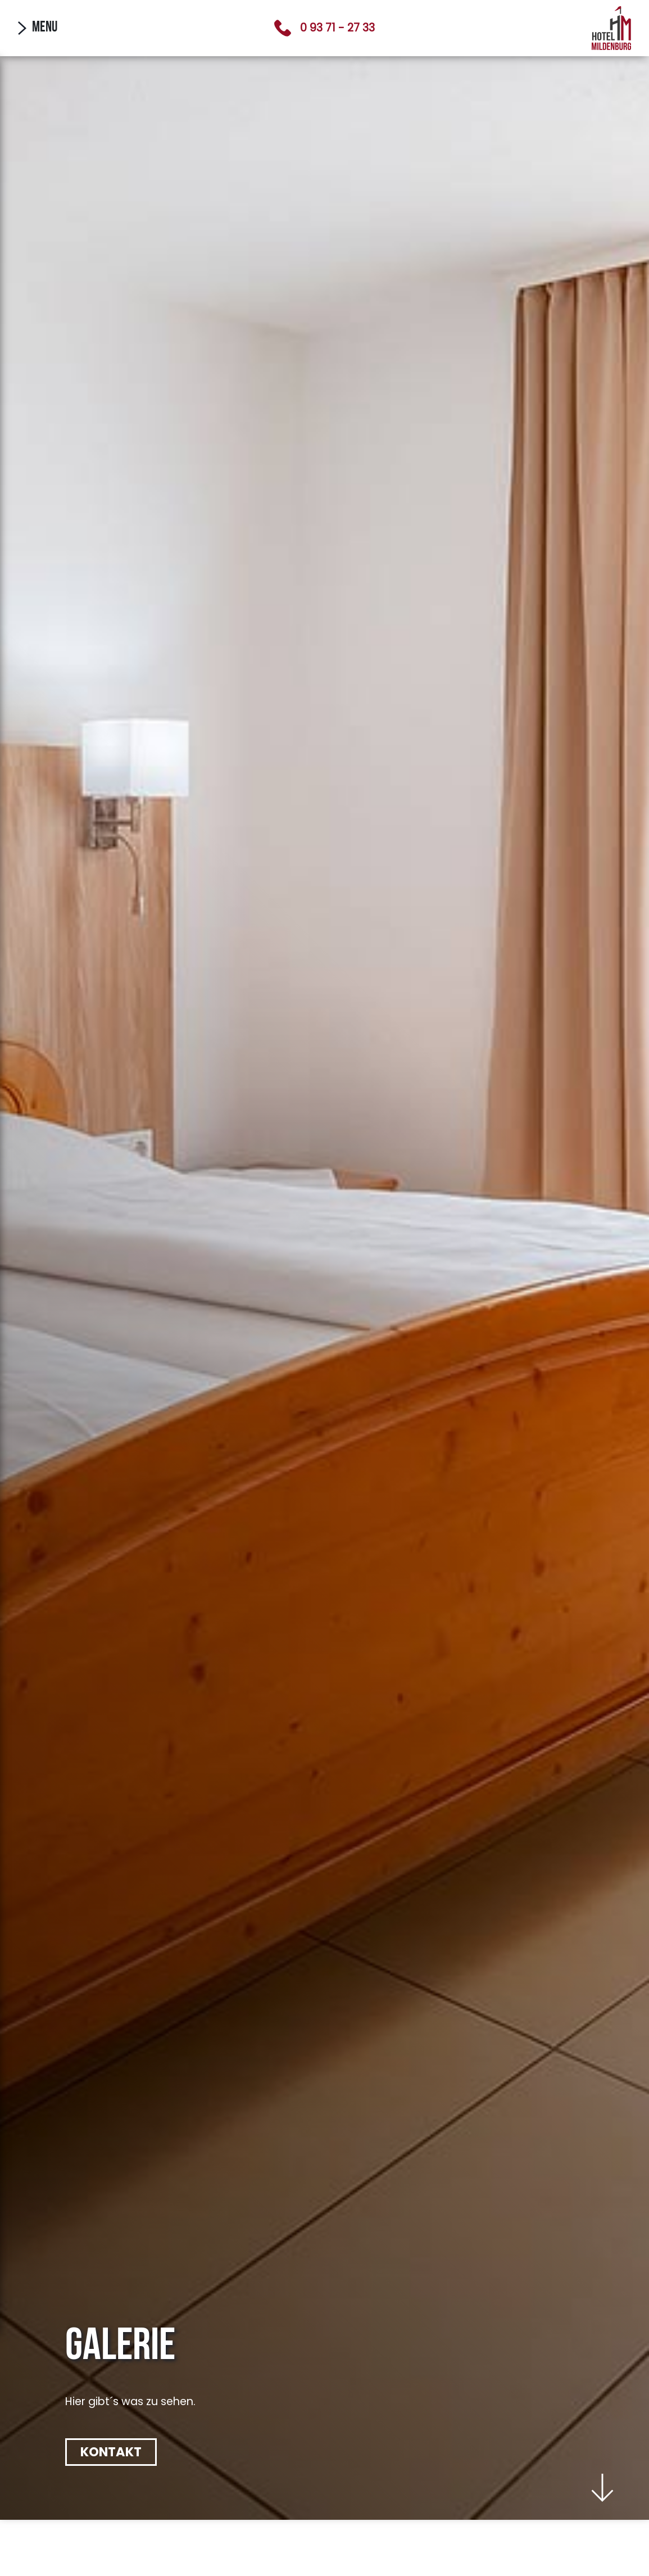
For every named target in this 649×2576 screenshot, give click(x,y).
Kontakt (111, 2452)
